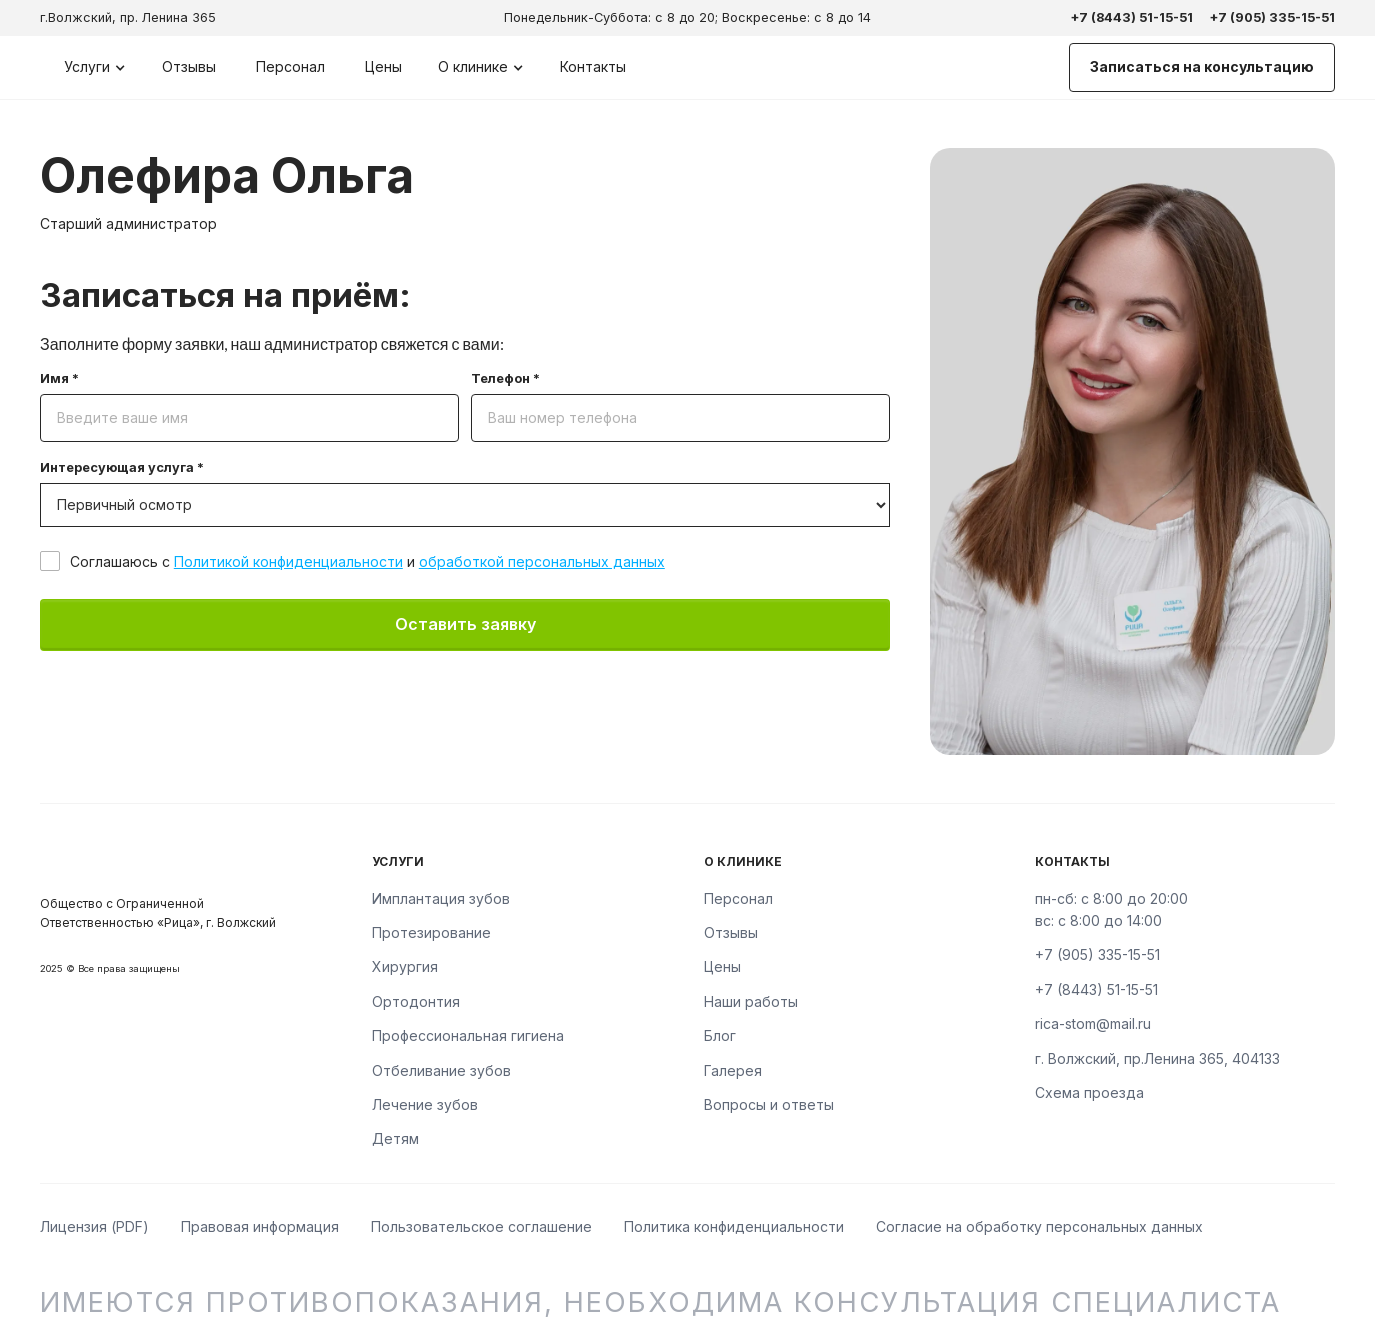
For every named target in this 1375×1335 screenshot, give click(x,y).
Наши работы (751, 1001)
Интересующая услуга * (122, 468)
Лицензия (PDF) (94, 1226)
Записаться (1202, 66)
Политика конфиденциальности (734, 1226)
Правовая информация (260, 1226)
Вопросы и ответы (769, 1104)
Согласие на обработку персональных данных (1039, 1226)
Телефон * (505, 379)
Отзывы (189, 66)
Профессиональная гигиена (468, 1035)
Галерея (733, 1070)
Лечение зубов (425, 1104)
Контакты (593, 66)
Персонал (290, 66)
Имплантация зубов (441, 898)
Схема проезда (1089, 1092)
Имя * (59, 379)
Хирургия (405, 966)
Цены (383, 66)
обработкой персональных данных (542, 561)
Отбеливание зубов (441, 1070)
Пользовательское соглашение (481, 1226)
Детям (395, 1138)
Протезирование (431, 932)
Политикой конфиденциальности (288, 561)
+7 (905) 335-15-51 (1272, 17)
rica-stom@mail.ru (1093, 1023)
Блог (720, 1035)
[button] (95, 67)
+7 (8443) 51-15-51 (1131, 17)
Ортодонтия (416, 1001)
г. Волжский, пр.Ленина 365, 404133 (1157, 1058)
